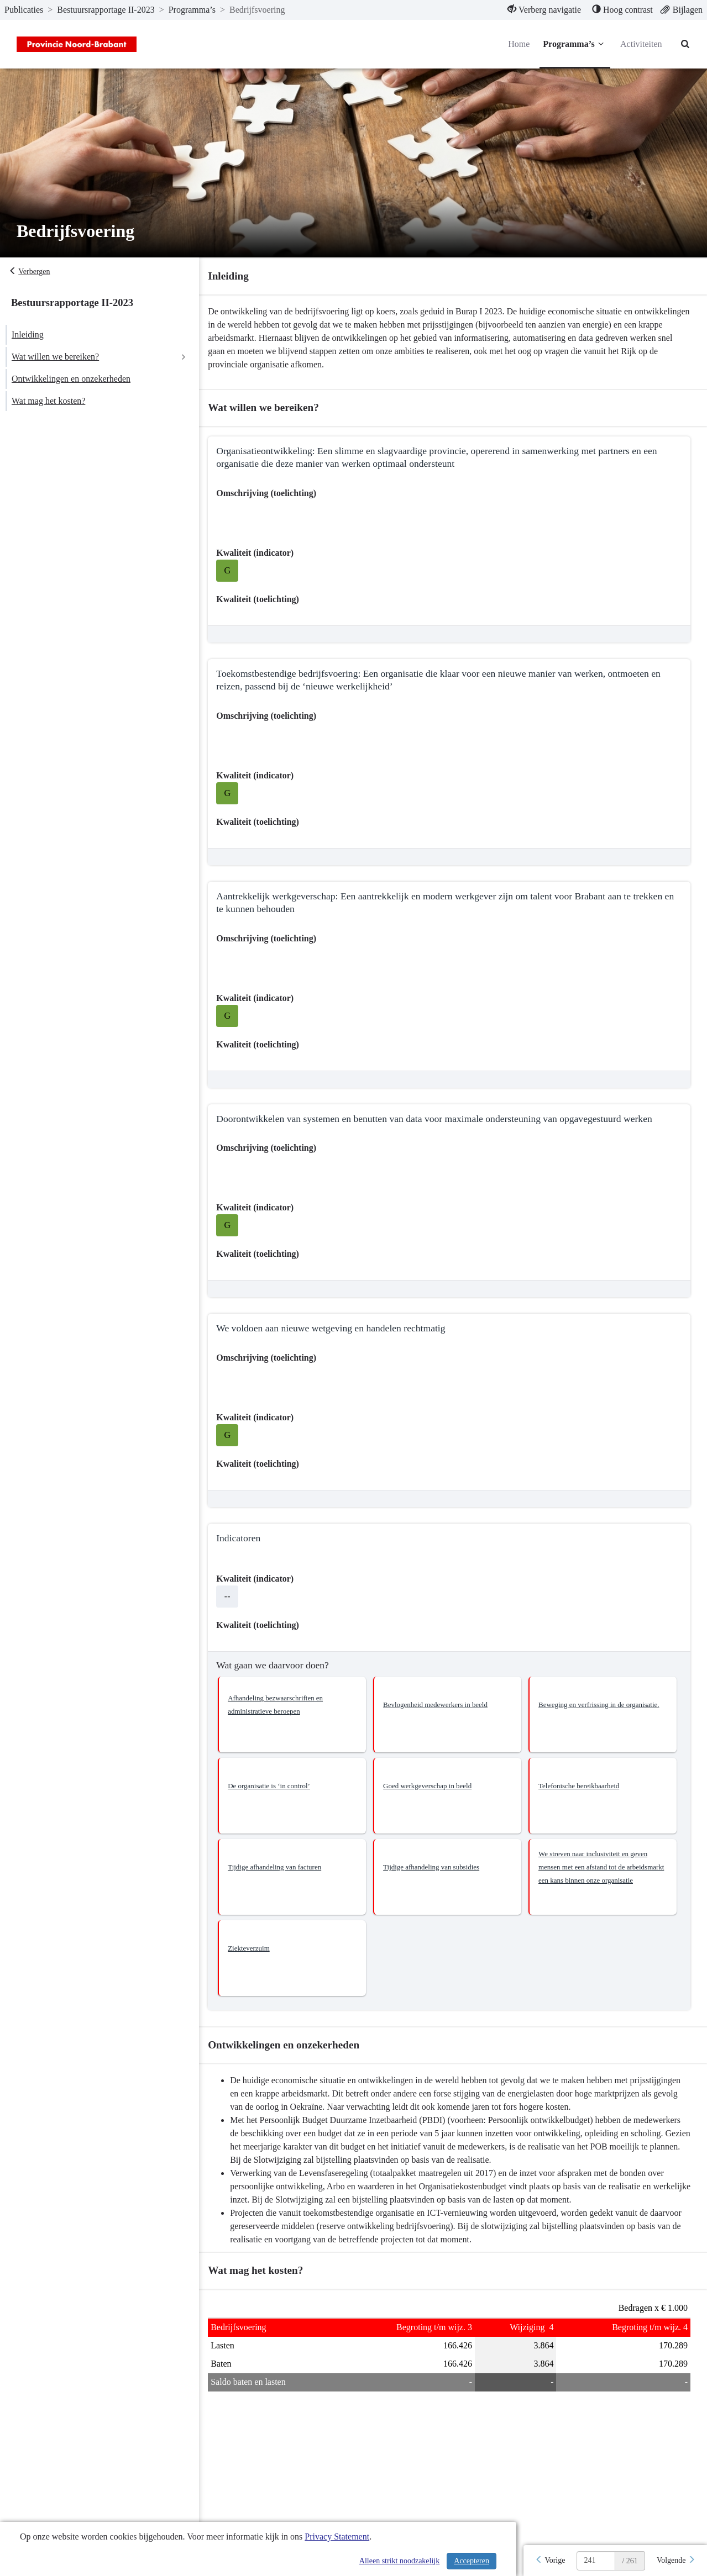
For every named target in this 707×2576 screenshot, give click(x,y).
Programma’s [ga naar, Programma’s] (192, 9)
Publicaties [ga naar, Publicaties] (23, 9)
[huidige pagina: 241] (596, 2560)
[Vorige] (550, 2560)
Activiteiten (641, 44)
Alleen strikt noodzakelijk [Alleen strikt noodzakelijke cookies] (399, 2561)
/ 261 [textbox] (629, 2561)
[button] (298, 1714)
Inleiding (28, 334)
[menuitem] (544, 10)
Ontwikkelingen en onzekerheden (71, 378)
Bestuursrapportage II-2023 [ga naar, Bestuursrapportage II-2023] (105, 9)
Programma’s (574, 44)
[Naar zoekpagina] (684, 44)
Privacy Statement (337, 2536)
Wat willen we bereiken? (55, 356)
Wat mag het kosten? (48, 400)
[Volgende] (676, 2560)
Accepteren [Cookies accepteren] (471, 2561)
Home (518, 44)
